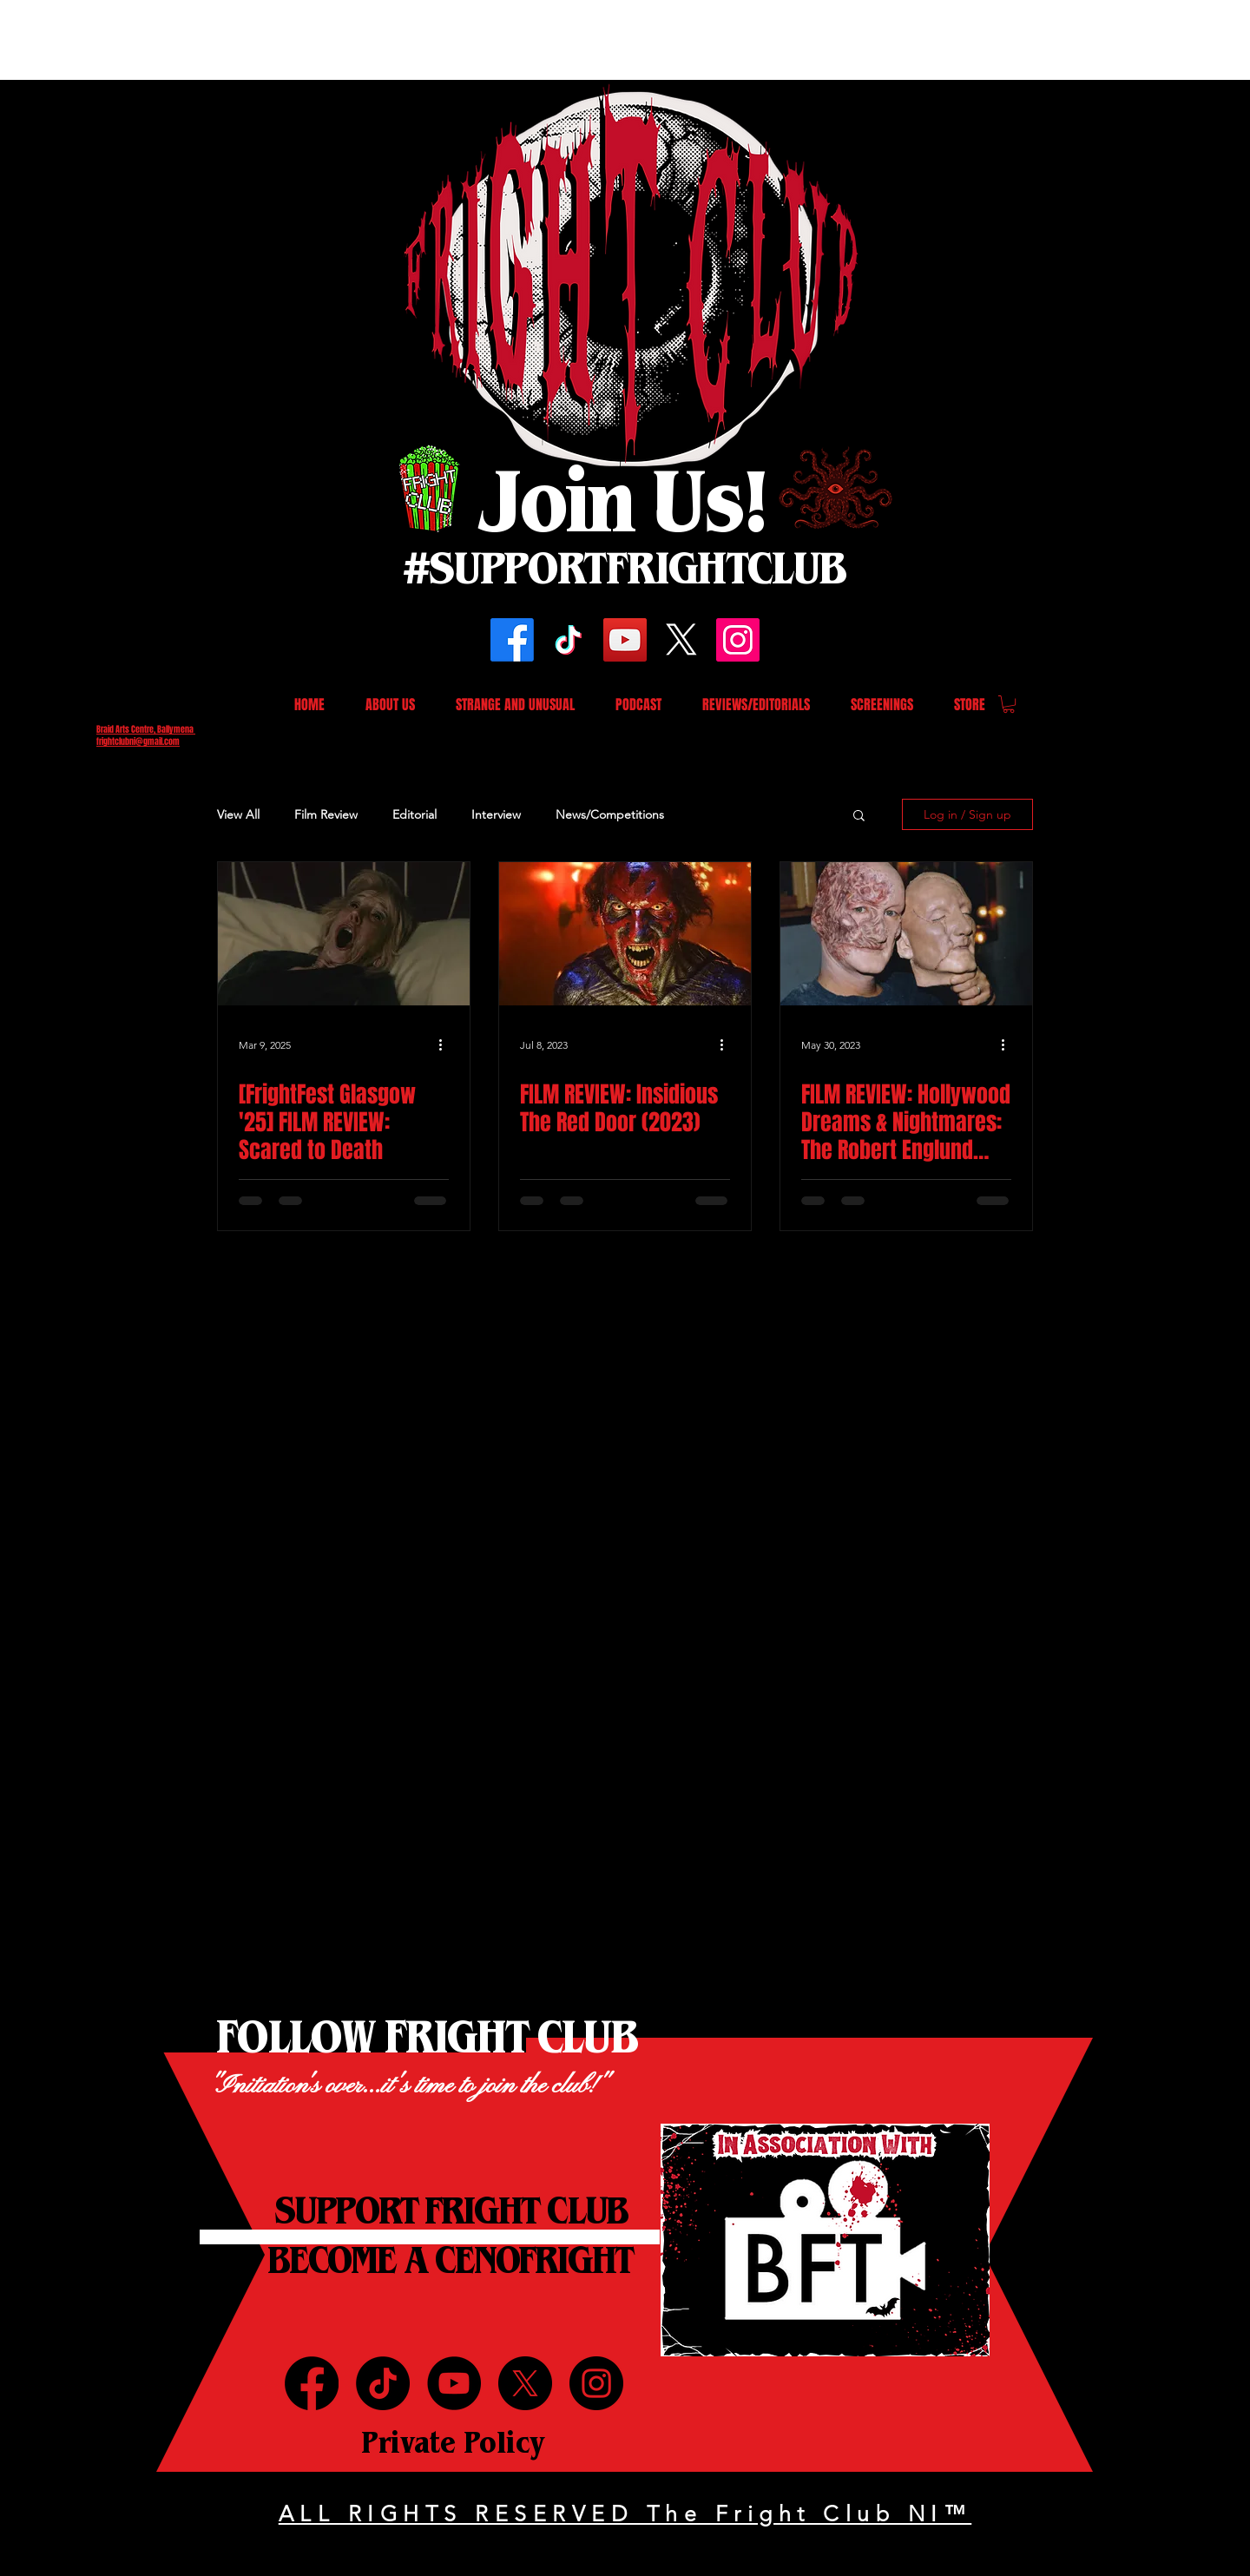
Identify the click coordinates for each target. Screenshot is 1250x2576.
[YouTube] (625, 640)
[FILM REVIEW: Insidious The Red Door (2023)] (625, 933)
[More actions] (446, 1044)
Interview (496, 814)
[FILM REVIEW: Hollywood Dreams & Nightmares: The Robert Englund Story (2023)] (906, 933)
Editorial (414, 814)
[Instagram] (738, 640)
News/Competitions (610, 814)
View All (238, 814)
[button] (1008, 704)
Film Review (326, 814)
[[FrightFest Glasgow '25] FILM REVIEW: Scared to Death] (344, 933)
